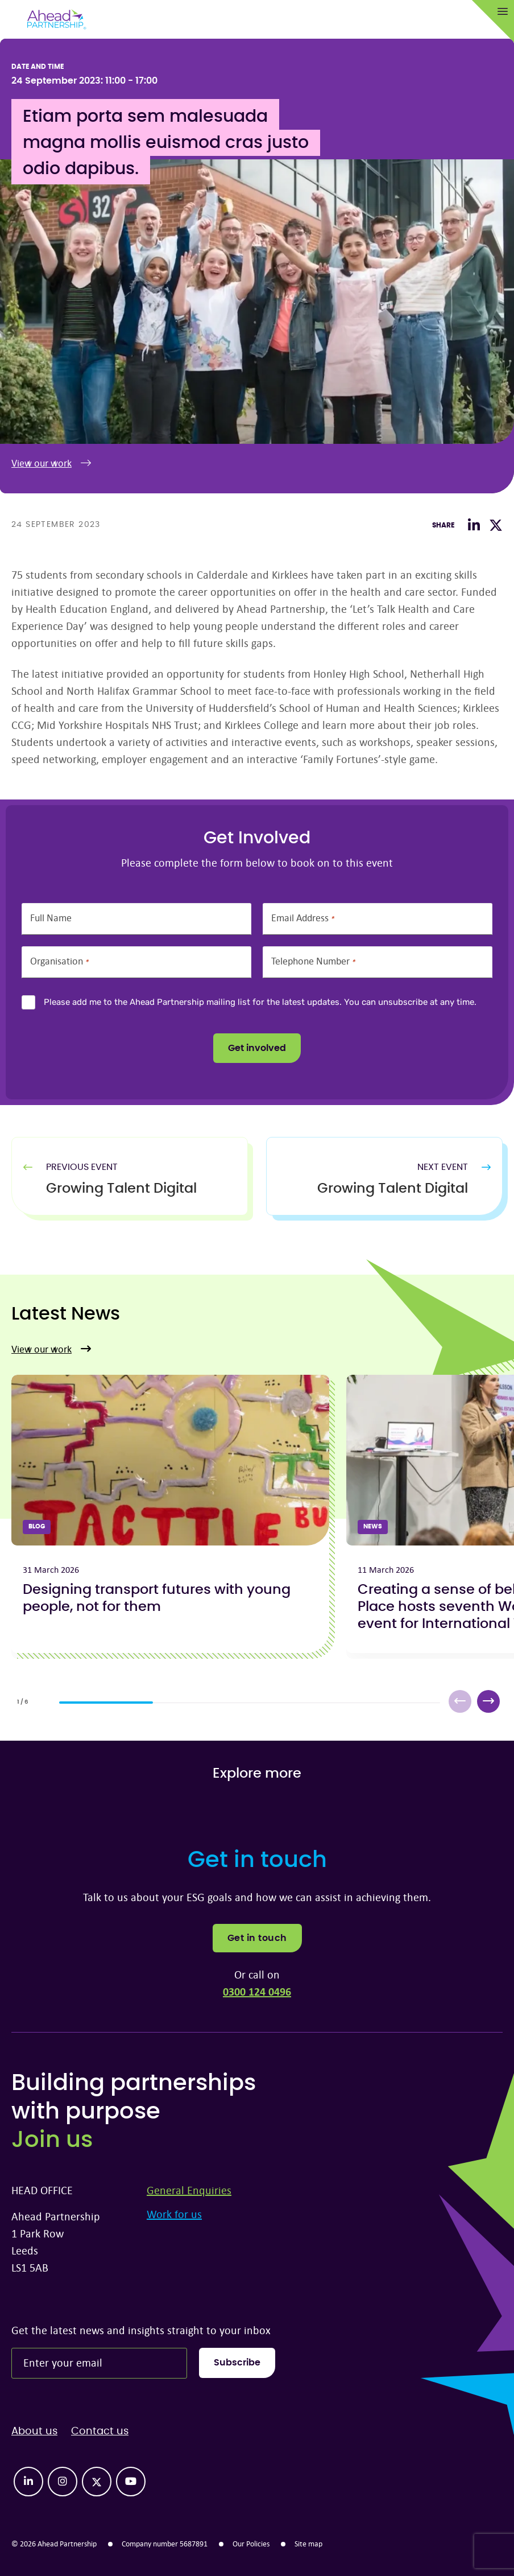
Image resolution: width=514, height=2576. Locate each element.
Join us (52, 2140)
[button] (488, 1701)
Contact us (99, 2431)
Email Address (302, 918)
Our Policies (251, 2543)
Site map (308, 2543)
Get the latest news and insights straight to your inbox (141, 2329)
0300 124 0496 (257, 1991)
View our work (51, 463)
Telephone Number (313, 961)
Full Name (51, 918)
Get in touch (257, 1938)
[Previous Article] (141, 1188)
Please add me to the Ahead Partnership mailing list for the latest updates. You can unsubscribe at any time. (260, 1002)
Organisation (59, 961)
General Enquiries (189, 2189)
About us (34, 2431)
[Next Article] (373, 1188)
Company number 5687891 (165, 2543)
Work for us (174, 2213)
